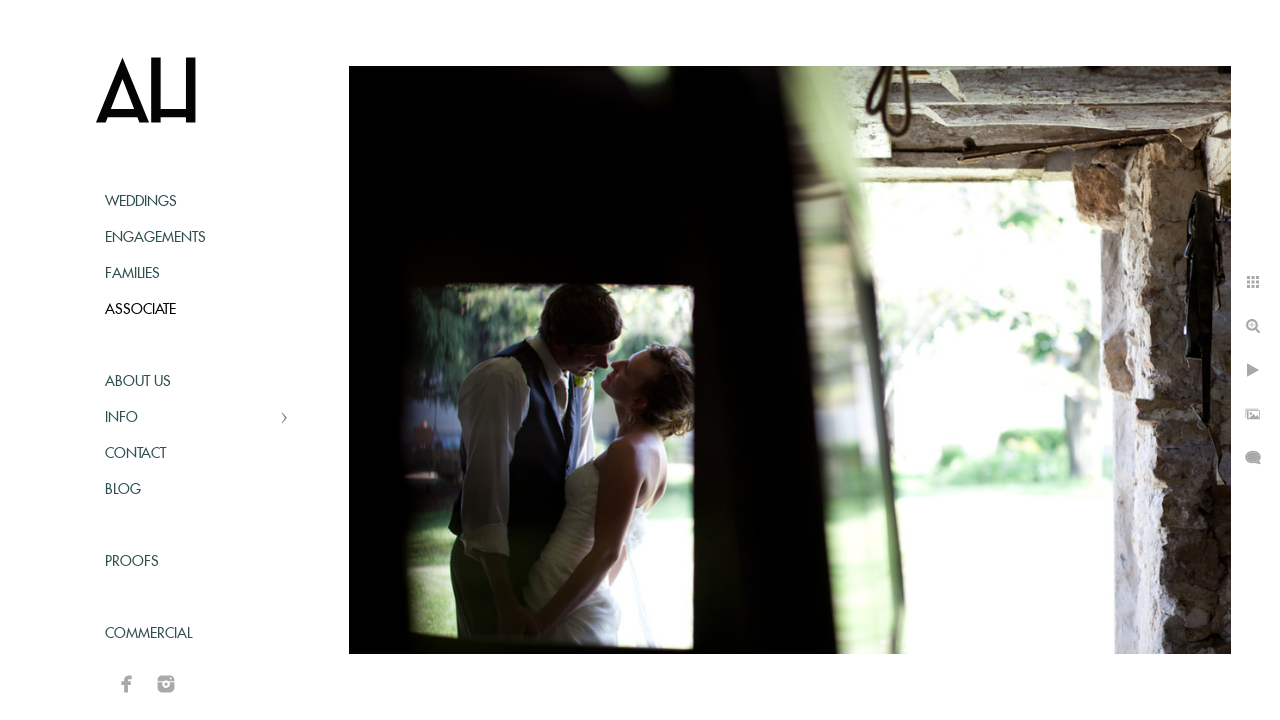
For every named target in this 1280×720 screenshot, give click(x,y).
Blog (123, 490)
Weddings (141, 202)
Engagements (155, 238)
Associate (140, 310)
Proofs (132, 562)
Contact (135, 454)
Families (132, 274)
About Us (138, 382)
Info (121, 418)
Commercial (148, 634)
